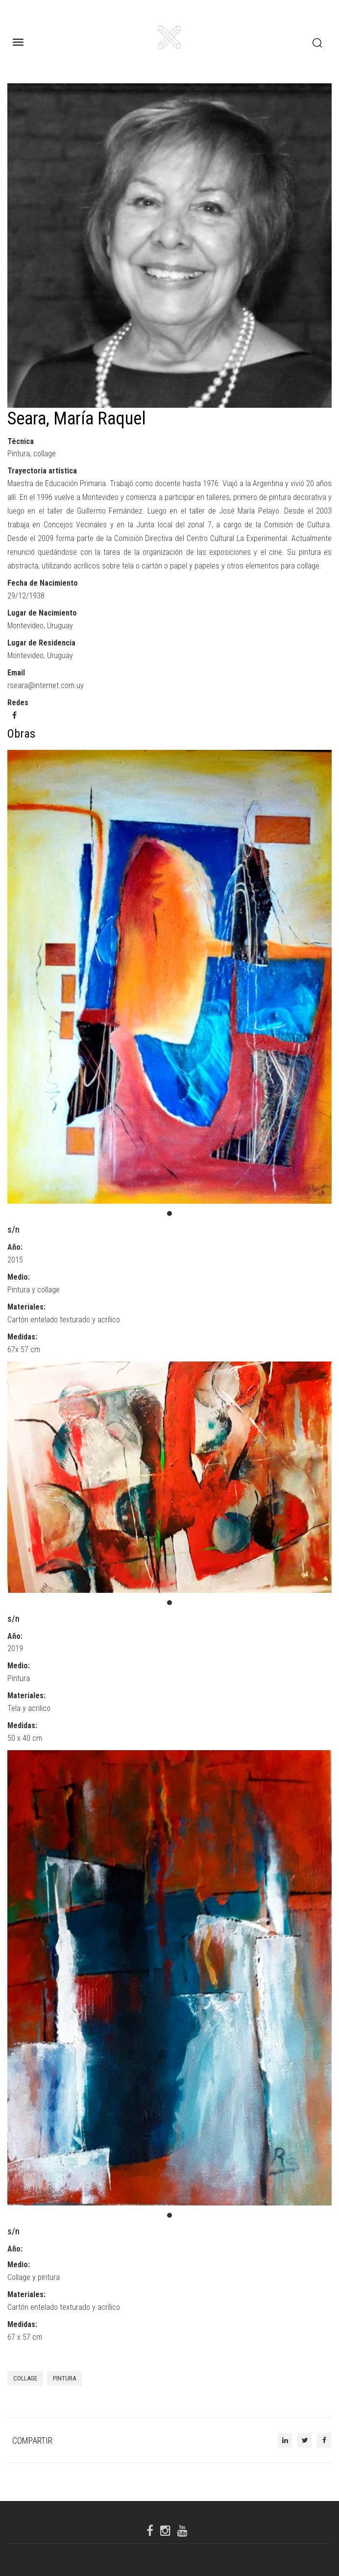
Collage (25, 2378)
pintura (64, 2378)
